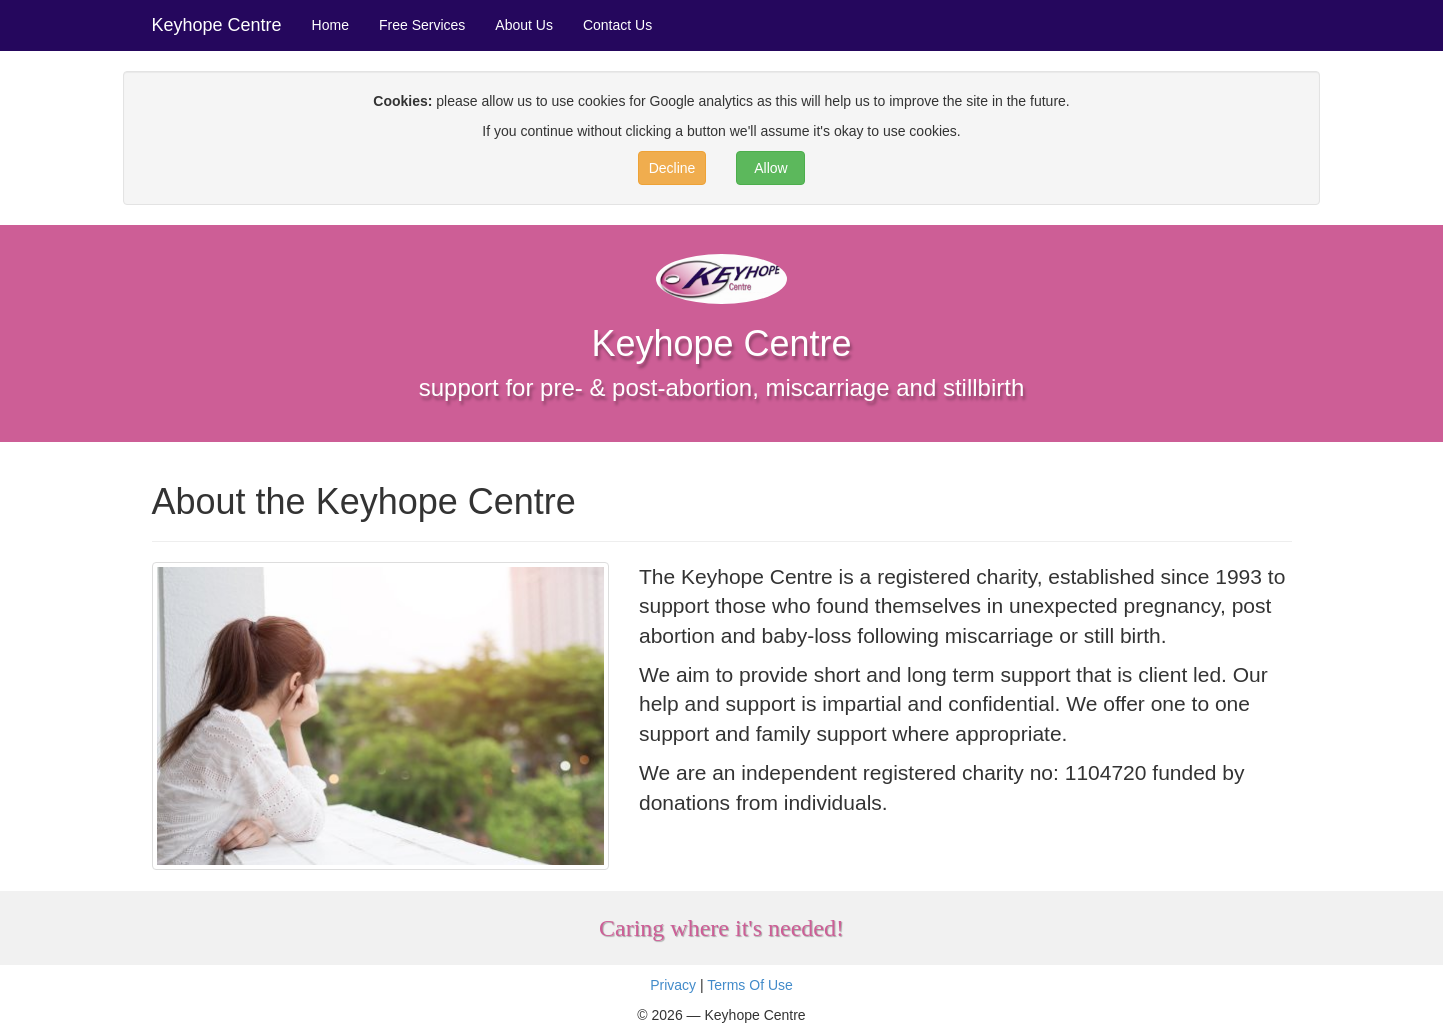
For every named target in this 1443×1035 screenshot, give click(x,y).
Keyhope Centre (217, 25)
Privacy (673, 985)
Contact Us (617, 25)
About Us (524, 25)
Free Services (422, 25)
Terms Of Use (750, 985)
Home (330, 25)
